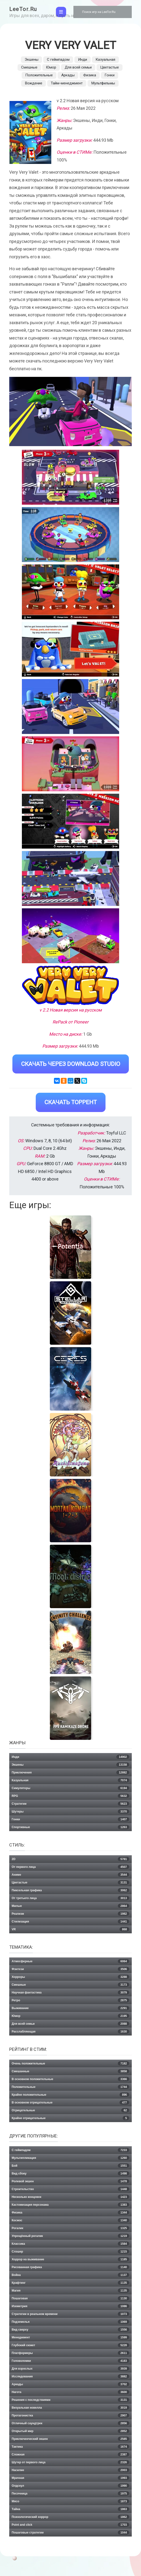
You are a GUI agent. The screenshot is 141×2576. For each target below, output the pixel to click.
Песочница (70, 2493)
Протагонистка (70, 2415)
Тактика (70, 2447)
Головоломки (70, 2361)
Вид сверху (70, 2329)
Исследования (70, 2376)
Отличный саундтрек (70, 2423)
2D (70, 1859)
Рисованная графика (70, 2267)
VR (70, 1929)
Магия (70, 2290)
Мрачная (70, 2478)
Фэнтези (70, 1969)
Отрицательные (70, 2110)
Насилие (70, 2470)
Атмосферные (70, 1961)
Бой (70, 2166)
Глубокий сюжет (70, 2345)
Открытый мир (70, 2431)
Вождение (33, 83)
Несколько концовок (70, 2197)
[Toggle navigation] (61, 12)
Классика (70, 2244)
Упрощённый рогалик (70, 2236)
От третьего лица (70, 1898)
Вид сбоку (70, 2173)
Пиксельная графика (70, 1890)
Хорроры (70, 1977)
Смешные (29, 67)
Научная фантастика (70, 1992)
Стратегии (70, 1804)
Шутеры (70, 1811)
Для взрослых (70, 2368)
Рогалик (70, 2228)
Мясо (70, 2501)
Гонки (110, 75)
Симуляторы (70, 1788)
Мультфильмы (103, 83)
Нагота (70, 2392)
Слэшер (70, 2251)
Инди (82, 59)
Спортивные (70, 1827)
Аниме (70, 1875)
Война (70, 2275)
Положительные (39, 75)
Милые (70, 1906)
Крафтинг (70, 2283)
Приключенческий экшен (70, 2439)
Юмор (51, 67)
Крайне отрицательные (70, 2118)
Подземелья (70, 2322)
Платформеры (70, 2353)
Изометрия (70, 2306)
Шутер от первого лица (70, 2462)
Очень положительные (70, 2063)
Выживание (70, 2008)
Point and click (70, 2525)
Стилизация (70, 1921)
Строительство (70, 2189)
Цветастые (109, 67)
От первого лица (70, 1867)
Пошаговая (70, 2298)
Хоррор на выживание (70, 2259)
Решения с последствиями (70, 2400)
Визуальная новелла (70, 2408)
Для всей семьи (78, 67)
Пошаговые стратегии (70, 2532)
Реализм (70, 1914)
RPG (70, 1796)
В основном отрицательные (70, 2102)
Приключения (70, 1772)
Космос (70, 2220)
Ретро (70, 2000)
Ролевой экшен (70, 2181)
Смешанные (70, 2071)
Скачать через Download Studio (70, 1064)
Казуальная (105, 59)
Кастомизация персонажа (70, 2205)
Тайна (70, 2509)
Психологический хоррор (70, 2517)
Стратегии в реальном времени (70, 2314)
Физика (89, 75)
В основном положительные (70, 2079)
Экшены (31, 59)
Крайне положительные (70, 2095)
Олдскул (70, 2486)
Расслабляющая (70, 2031)
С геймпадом (58, 59)
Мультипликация (70, 2158)
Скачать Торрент (70, 1102)
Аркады (68, 75)
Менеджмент (70, 2337)
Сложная (70, 2454)
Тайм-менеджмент (67, 83)
